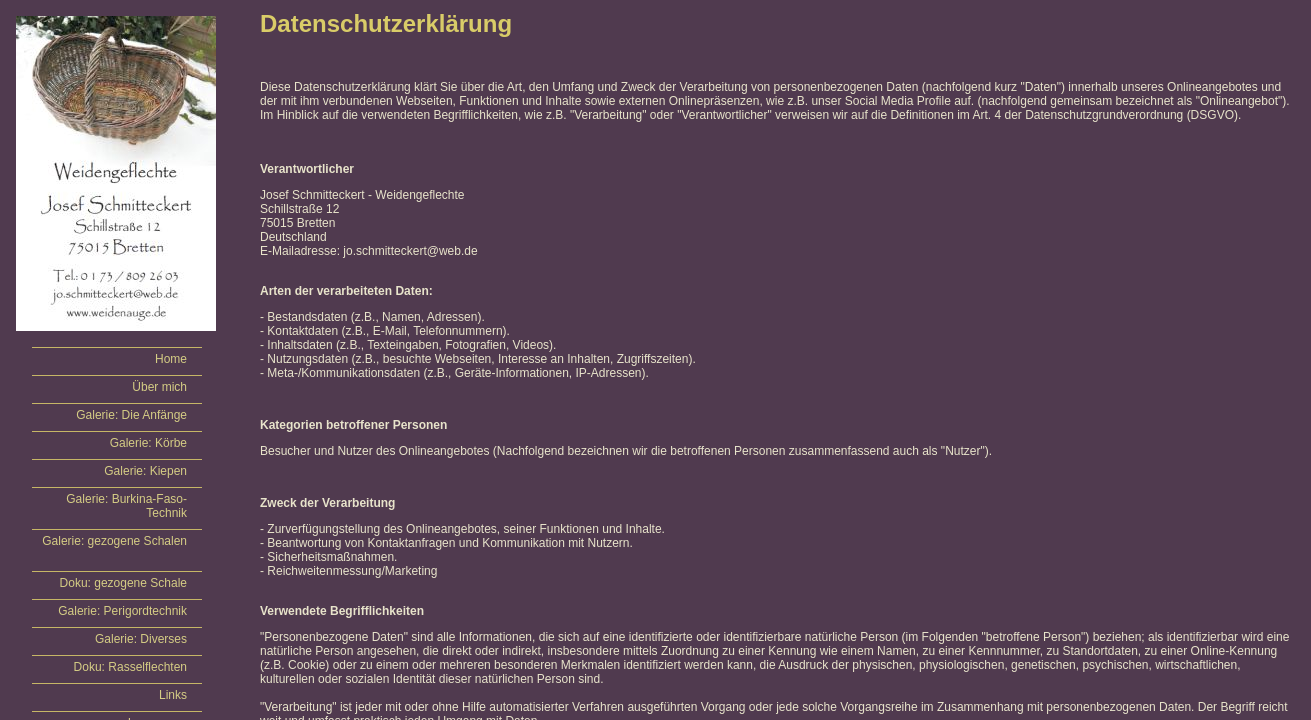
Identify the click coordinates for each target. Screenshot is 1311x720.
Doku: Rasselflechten (130, 667)
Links (173, 695)
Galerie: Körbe (148, 443)
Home (171, 359)
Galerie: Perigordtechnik (122, 611)
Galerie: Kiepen (145, 471)
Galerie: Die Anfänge (131, 415)
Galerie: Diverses (141, 639)
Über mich (159, 387)
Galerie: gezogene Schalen (114, 541)
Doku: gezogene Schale (123, 583)
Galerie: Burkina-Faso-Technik (126, 506)
